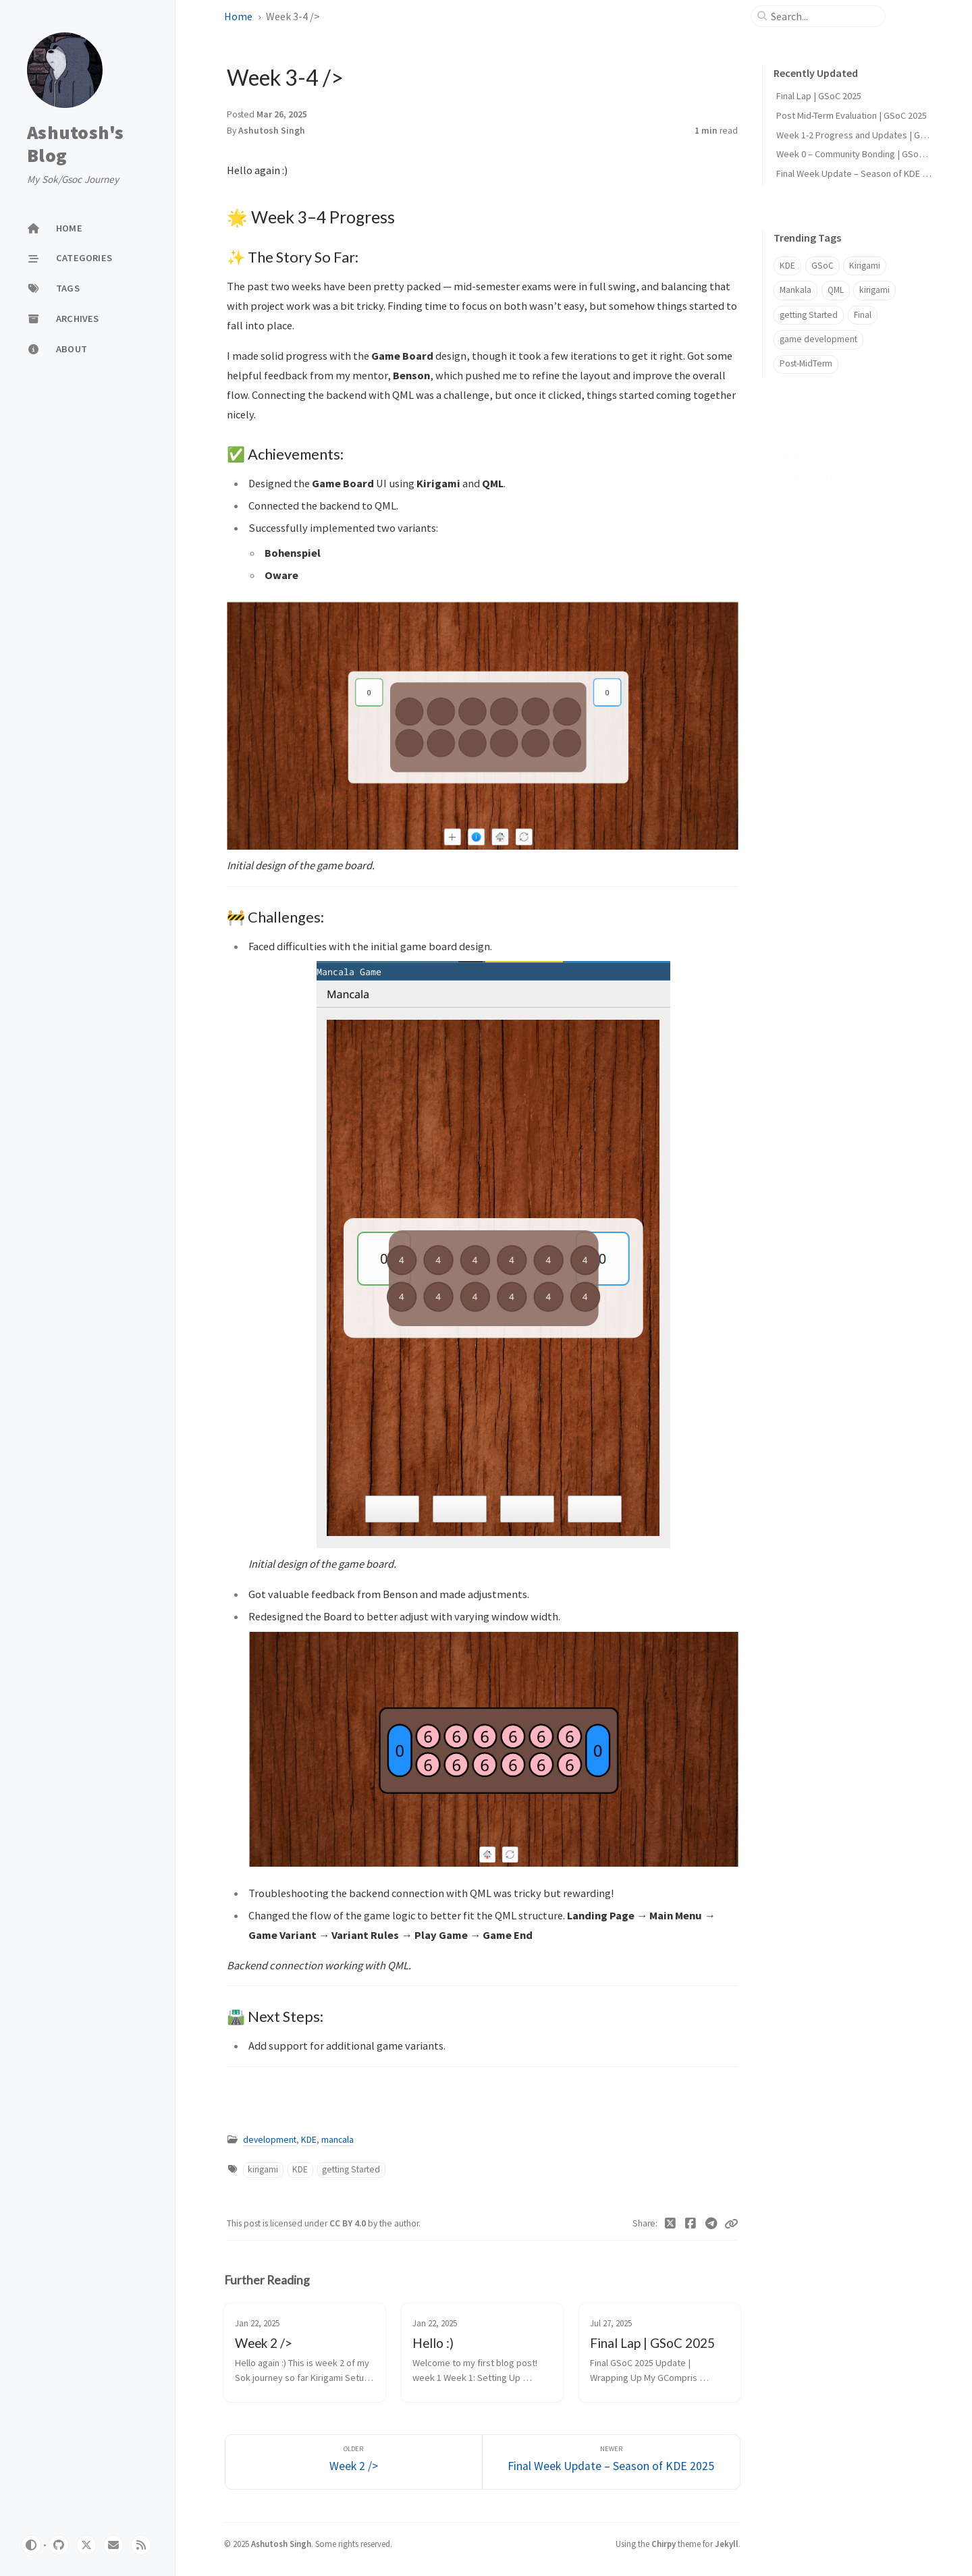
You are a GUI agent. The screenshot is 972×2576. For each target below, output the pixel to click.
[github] (58, 2545)
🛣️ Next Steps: (813, 537)
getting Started (351, 2169)
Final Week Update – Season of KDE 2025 (858, 173)
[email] (113, 2545)
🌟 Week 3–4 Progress (821, 456)
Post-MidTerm (806, 363)
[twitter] (86, 2545)
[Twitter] (670, 2224)
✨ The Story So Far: (823, 477)
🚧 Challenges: (813, 517)
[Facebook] (691, 2224)
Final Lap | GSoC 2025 (818, 96)
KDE (309, 2139)
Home (238, 16)
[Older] (354, 2462)
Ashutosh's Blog (75, 144)
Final (862, 315)
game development (818, 339)
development (269, 2139)
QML (836, 290)
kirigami (263, 2169)
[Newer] (611, 2462)
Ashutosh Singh (271, 130)
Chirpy (663, 2543)
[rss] (141, 2545)
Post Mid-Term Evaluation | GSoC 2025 (851, 115)
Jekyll (726, 2543)
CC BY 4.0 (348, 2223)
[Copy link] (731, 2224)
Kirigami (864, 265)
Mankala (795, 290)
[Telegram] (712, 2224)
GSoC (822, 265)
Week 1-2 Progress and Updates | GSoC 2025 (866, 135)
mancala (337, 2139)
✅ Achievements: (819, 497)
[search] (823, 16)
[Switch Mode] (31, 2545)
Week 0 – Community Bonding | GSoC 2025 (860, 154)
